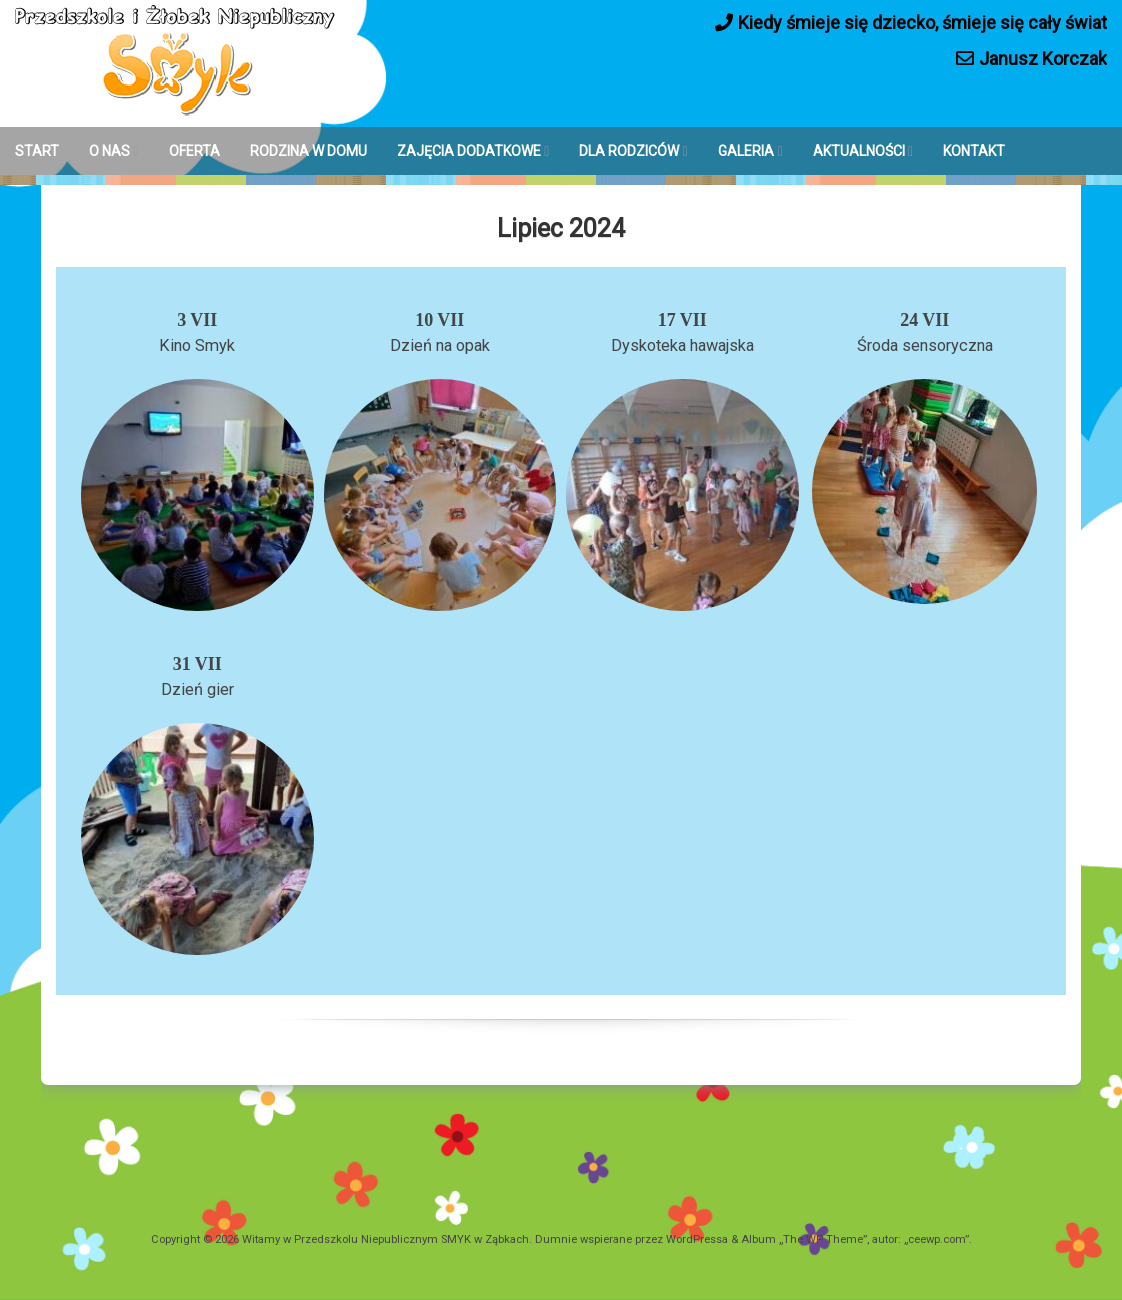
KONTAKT (974, 151)
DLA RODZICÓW (629, 151)
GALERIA (746, 151)
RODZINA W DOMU (308, 151)
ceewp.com (936, 1239)
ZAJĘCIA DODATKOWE (469, 151)
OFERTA (194, 151)
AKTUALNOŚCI (859, 151)
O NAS (109, 151)
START (37, 151)
